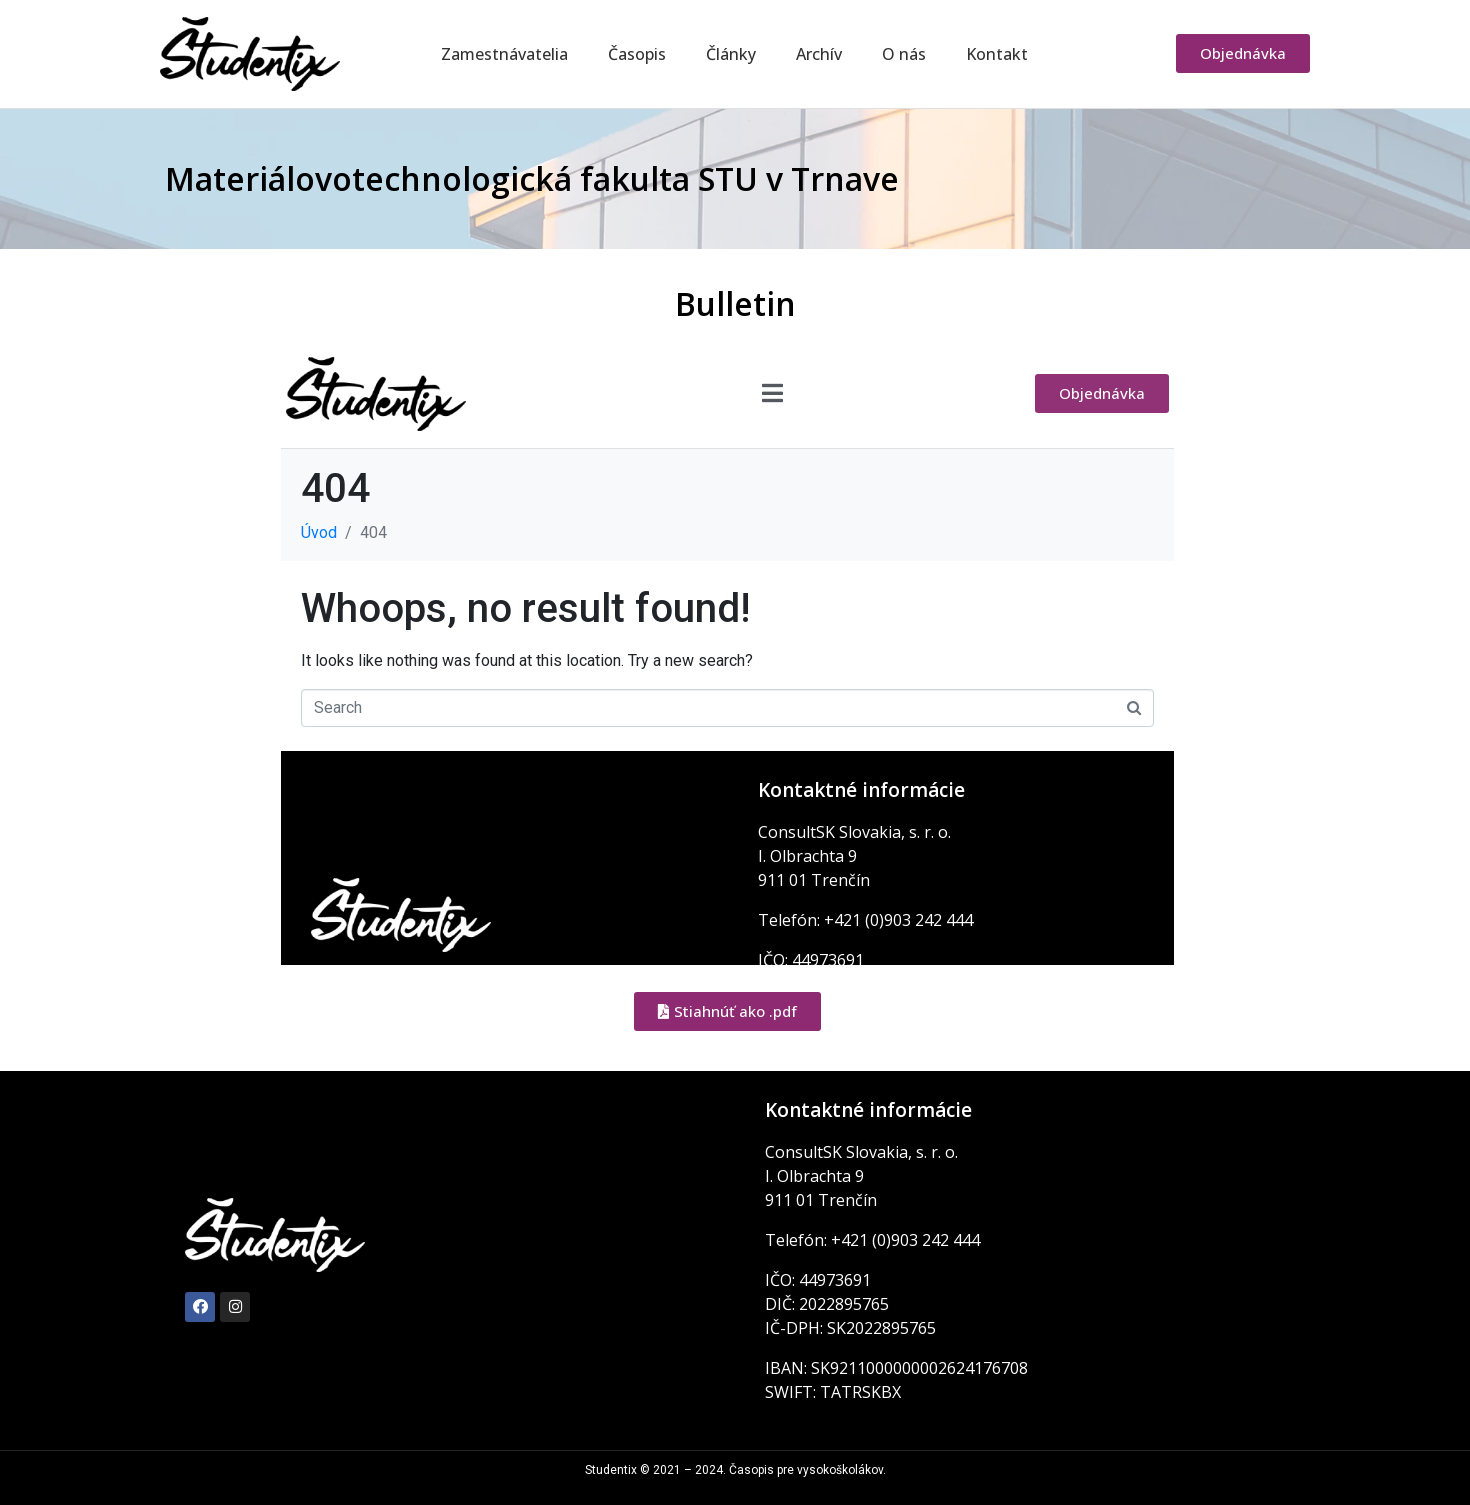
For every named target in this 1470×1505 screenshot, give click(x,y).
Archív (819, 54)
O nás (904, 54)
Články (731, 54)
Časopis (637, 54)
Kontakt (997, 54)
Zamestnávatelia (504, 54)
